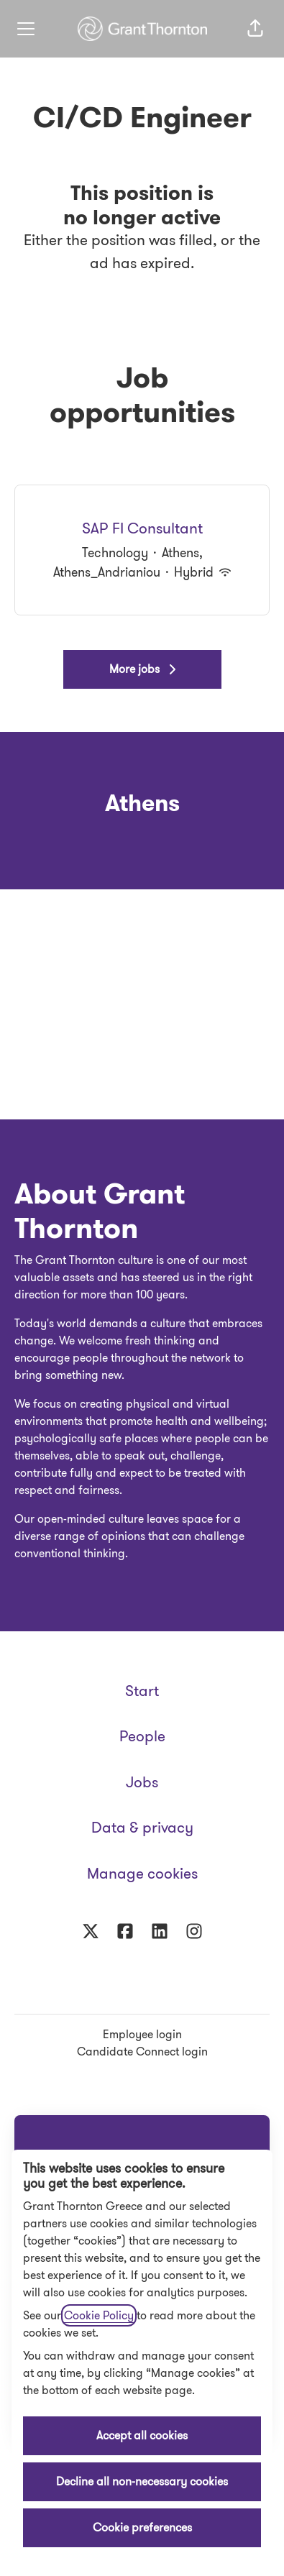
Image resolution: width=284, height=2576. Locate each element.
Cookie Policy (99, 2315)
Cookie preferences (142, 2527)
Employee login (142, 2034)
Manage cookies (142, 1873)
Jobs (142, 1782)
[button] (255, 29)
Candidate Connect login (142, 2051)
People (142, 1736)
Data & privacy (142, 1827)
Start (142, 1691)
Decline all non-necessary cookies (142, 2481)
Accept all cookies (142, 2435)
